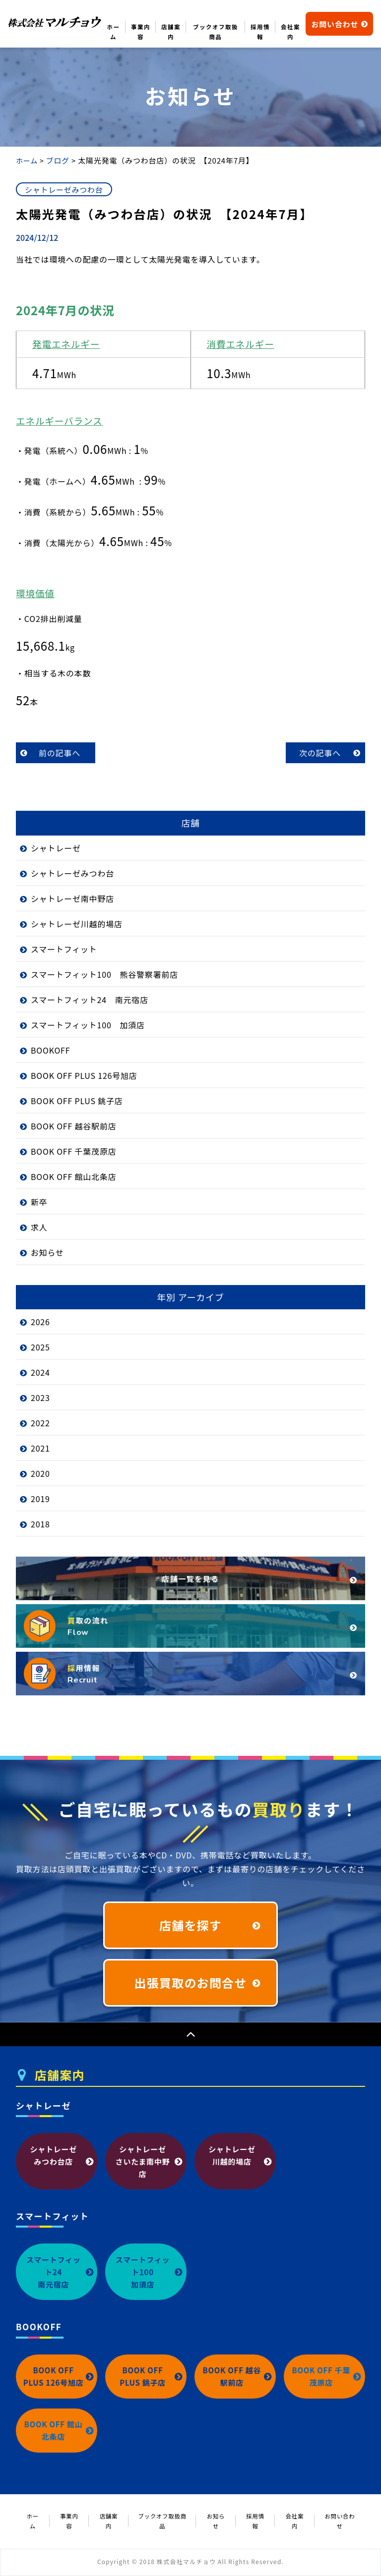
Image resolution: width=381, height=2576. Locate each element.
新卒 (39, 1202)
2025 (40, 1347)
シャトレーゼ (56, 848)
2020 (40, 1473)
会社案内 (290, 32)
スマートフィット (64, 949)
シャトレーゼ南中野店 (72, 898)
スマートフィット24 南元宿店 (89, 1000)
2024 (40, 1372)
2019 (40, 1499)
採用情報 (260, 32)
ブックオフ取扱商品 (215, 32)
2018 (40, 1524)
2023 (40, 1397)
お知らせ (47, 1252)
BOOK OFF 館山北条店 (74, 1176)
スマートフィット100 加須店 (88, 1025)
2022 (40, 1423)
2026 (40, 1322)
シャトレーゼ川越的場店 (77, 924)
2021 (40, 1448)
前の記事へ (59, 753)
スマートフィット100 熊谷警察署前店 (104, 974)
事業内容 (140, 32)
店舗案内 (171, 32)
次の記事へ (320, 753)
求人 (39, 1227)
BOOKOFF (50, 1050)
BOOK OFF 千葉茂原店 (74, 1151)
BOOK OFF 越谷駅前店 (74, 1126)
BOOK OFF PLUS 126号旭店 (84, 1075)
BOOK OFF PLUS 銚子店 (77, 1101)
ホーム (113, 32)
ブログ (57, 160)
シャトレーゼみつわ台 (72, 873)
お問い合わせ (340, 24)
